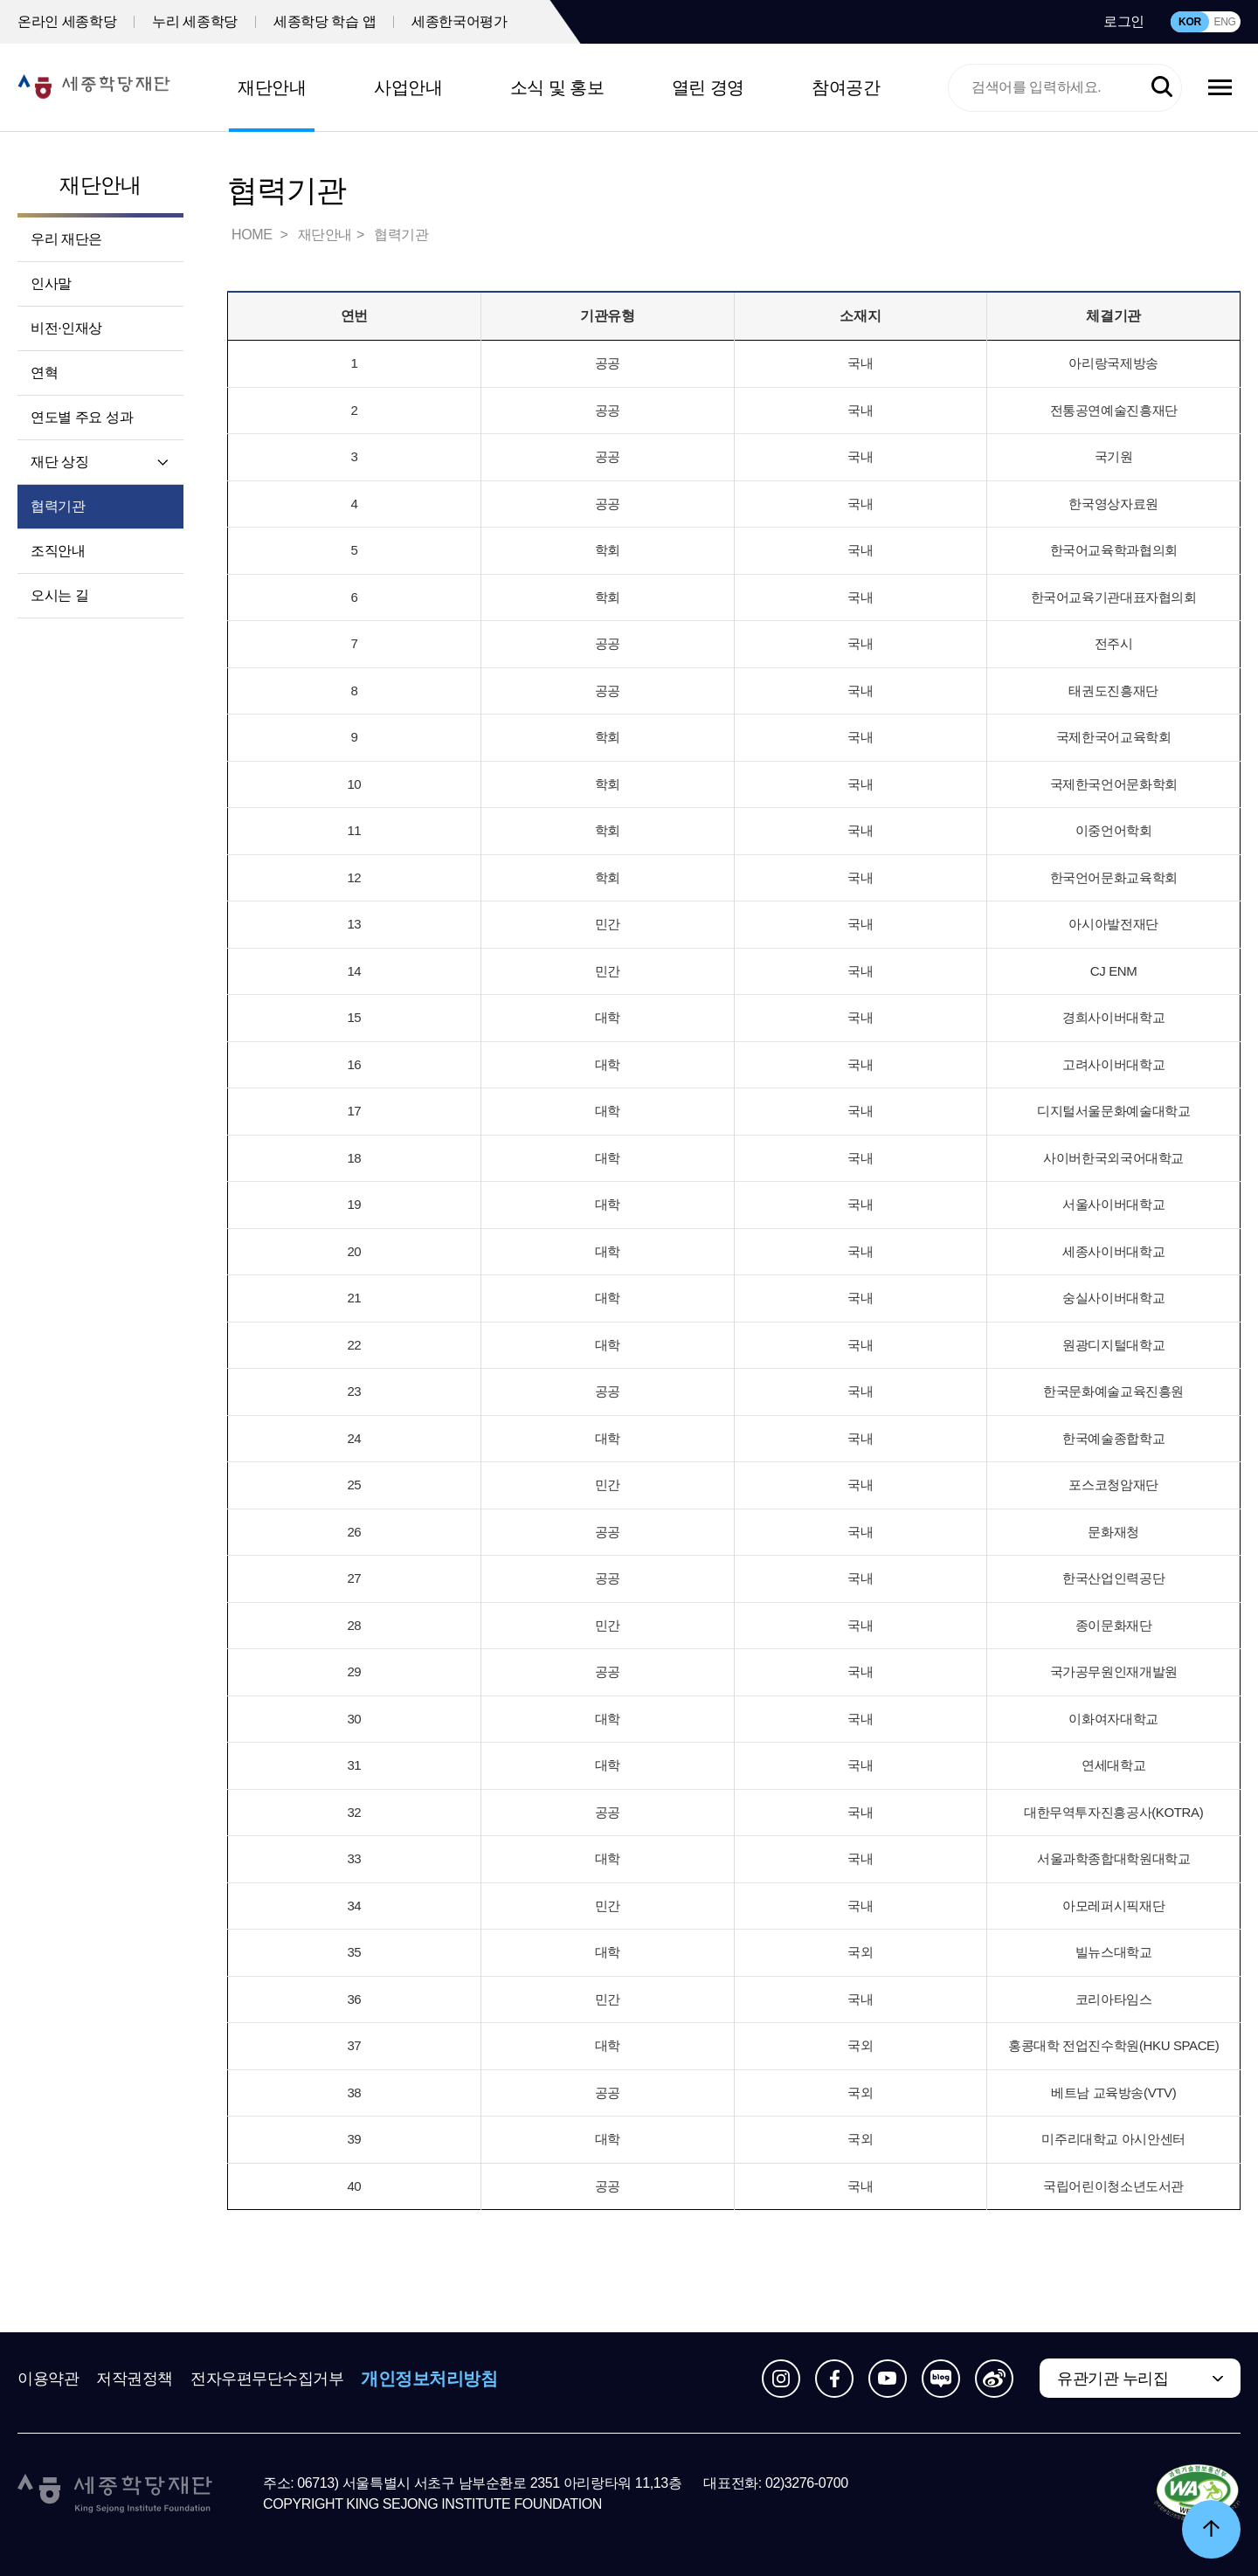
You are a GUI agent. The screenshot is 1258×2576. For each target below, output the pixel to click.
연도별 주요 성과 (82, 417)
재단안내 (272, 87)
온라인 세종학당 (66, 21)
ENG (1224, 22)
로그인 (1123, 21)
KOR (1190, 22)
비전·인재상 (66, 328)
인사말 (51, 283)
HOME (253, 234)
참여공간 (846, 87)
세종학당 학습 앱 (324, 21)
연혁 (44, 372)
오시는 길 (59, 595)
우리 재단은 (66, 238)
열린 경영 (708, 87)
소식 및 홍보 (557, 87)
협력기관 (58, 506)
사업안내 (408, 87)
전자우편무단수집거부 (267, 2378)
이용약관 (48, 2378)
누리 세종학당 (195, 21)
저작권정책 (134, 2378)
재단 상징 (59, 461)
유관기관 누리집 (1112, 2378)
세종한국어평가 (459, 21)
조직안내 (58, 550)
